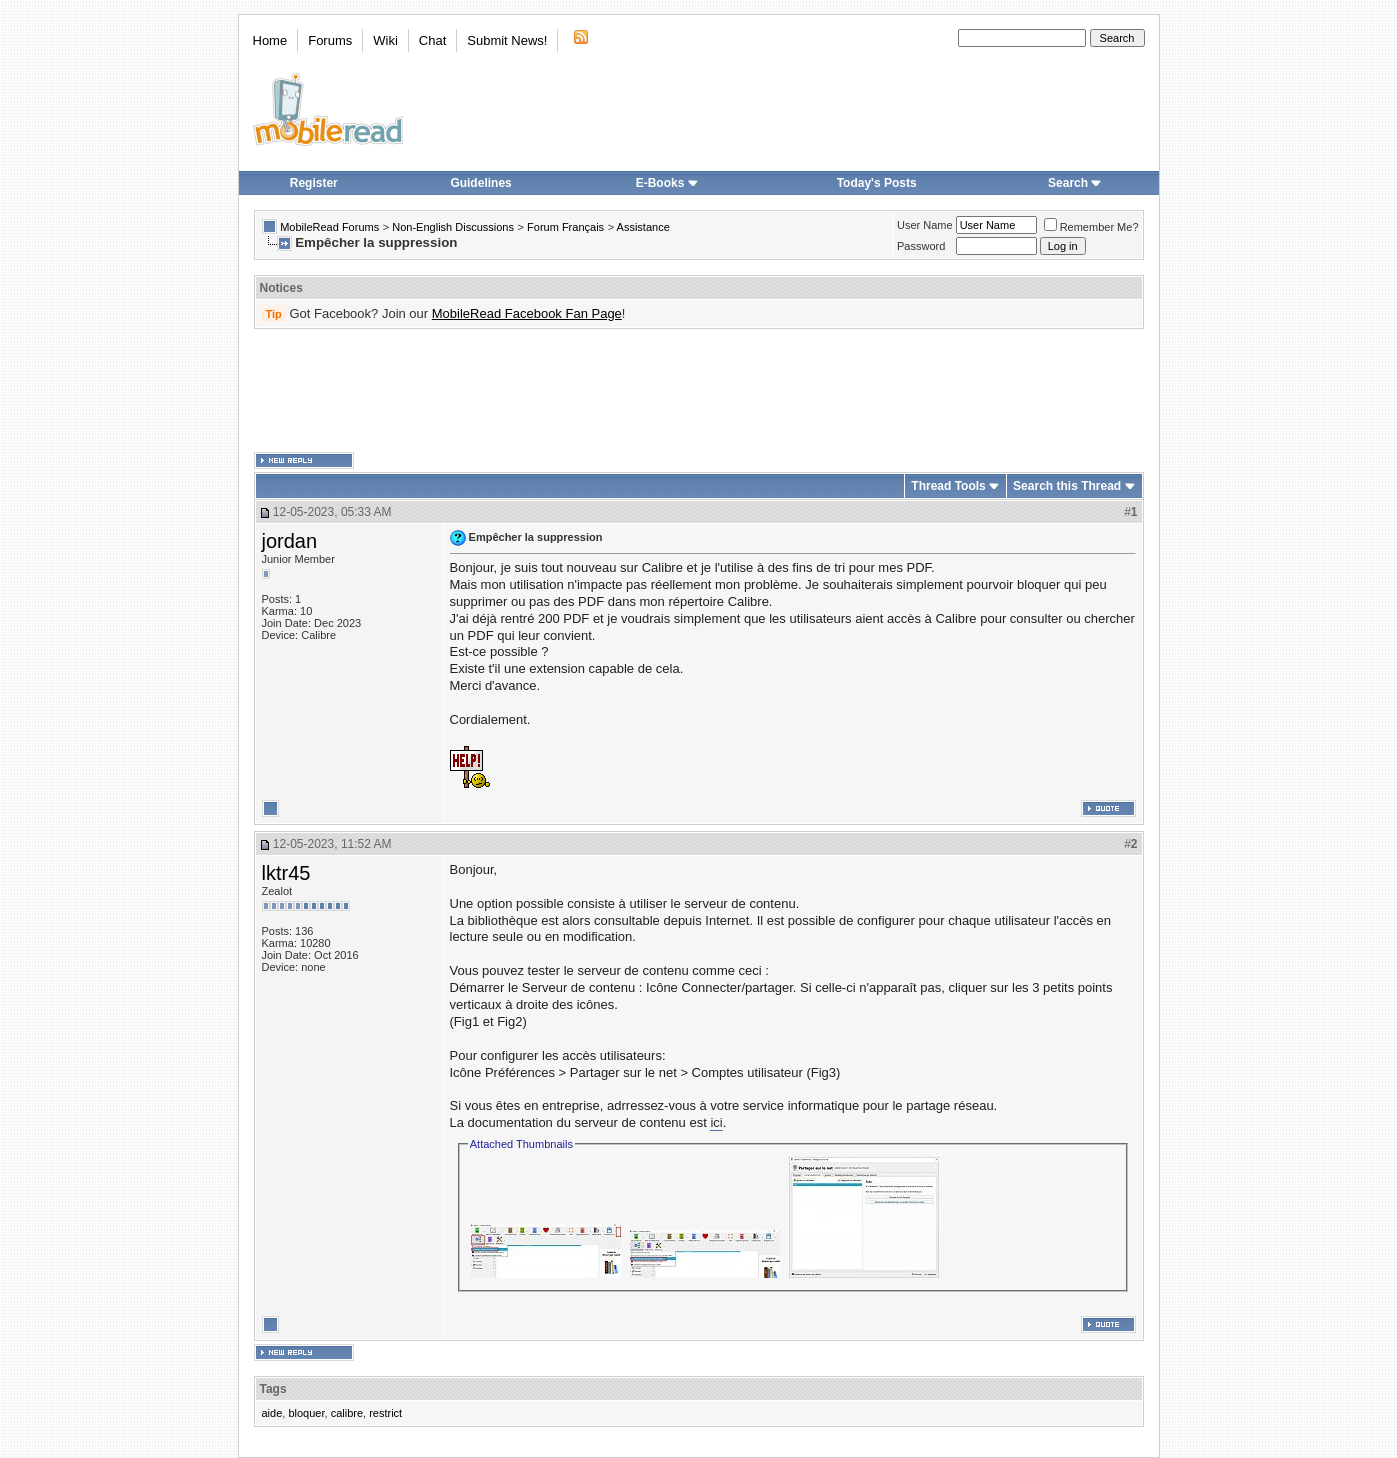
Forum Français (565, 227)
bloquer (306, 1413)
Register (314, 183)
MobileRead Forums (329, 227)
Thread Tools (948, 486)
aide (272, 1413)
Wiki (385, 40)
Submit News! (507, 40)
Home (270, 40)
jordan (290, 541)
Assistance (643, 227)
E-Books (667, 183)
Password (921, 246)
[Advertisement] (699, 391)
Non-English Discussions (453, 227)
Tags (273, 1389)
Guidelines (480, 183)
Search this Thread (1067, 486)
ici (716, 1122)
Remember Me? (1091, 227)
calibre (347, 1413)
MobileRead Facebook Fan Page (527, 313)
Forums (330, 40)
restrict (385, 1413)
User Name (925, 225)
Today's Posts (877, 183)
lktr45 (286, 873)
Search (1075, 183)
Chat (432, 40)
